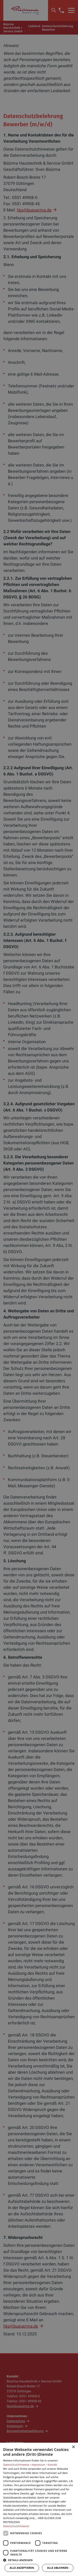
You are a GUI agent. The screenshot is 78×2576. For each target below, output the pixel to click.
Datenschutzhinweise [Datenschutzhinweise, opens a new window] (16, 2526)
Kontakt (52, 2464)
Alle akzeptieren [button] (22, 2568)
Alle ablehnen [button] (57, 2568)
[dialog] (39, 2509)
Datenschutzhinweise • (17, 2464)
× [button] (73, 2447)
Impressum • (39, 2464)
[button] (39, 2560)
